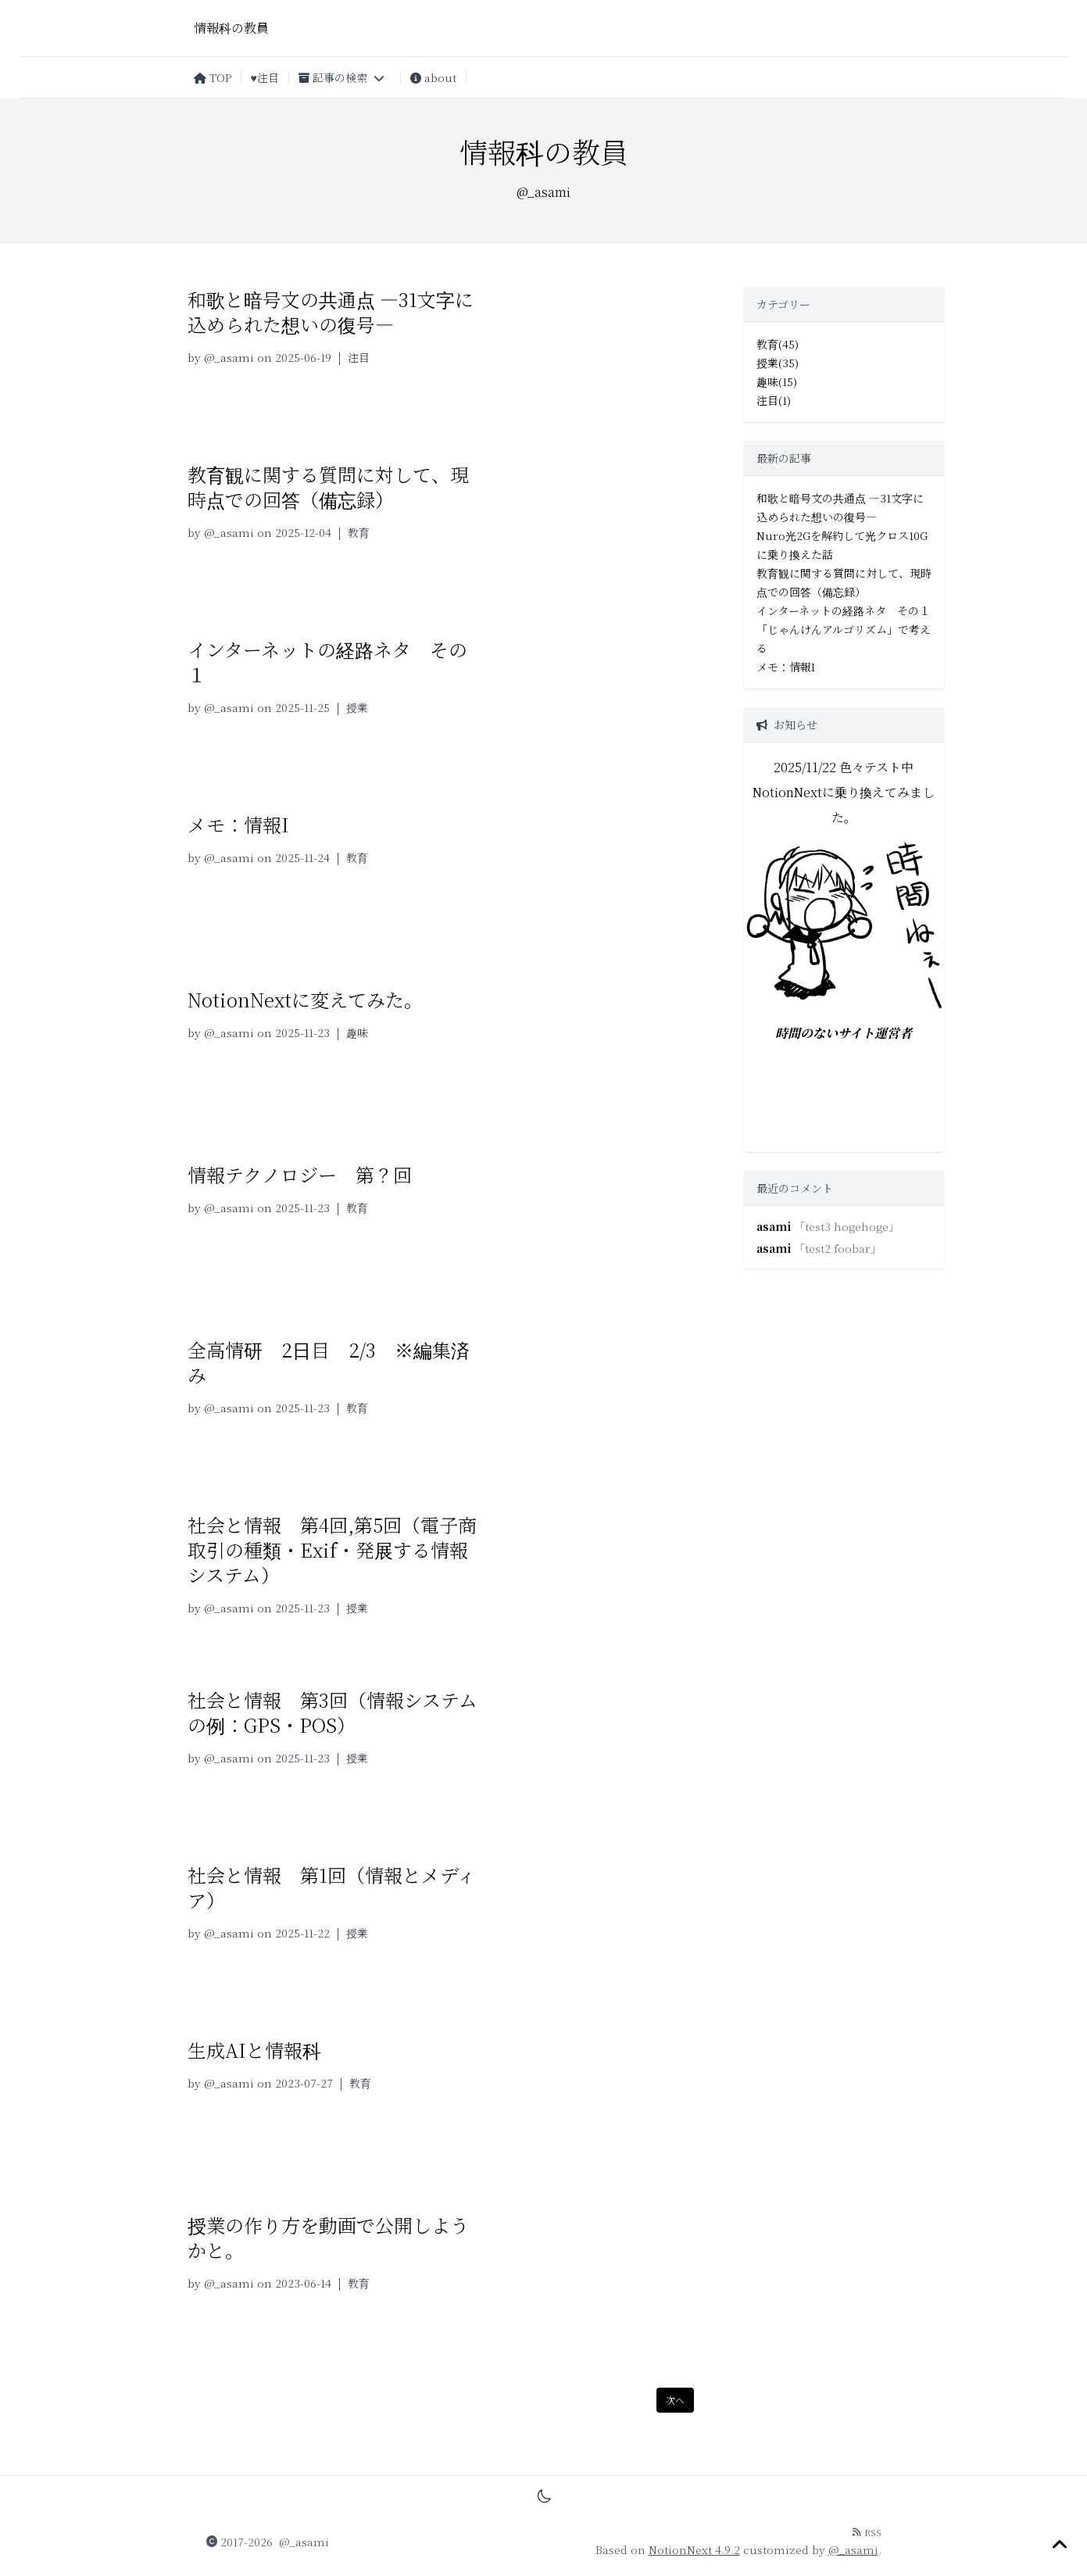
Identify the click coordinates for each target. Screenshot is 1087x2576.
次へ (675, 2399)
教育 (359, 532)
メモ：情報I (238, 824)
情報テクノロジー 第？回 (300, 1174)
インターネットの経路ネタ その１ (327, 661)
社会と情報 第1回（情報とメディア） (332, 1887)
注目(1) (773, 400)
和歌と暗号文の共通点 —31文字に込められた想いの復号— (331, 311)
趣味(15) (776, 381)
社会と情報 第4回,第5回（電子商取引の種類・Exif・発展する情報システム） (332, 1549)
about (433, 77)
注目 (359, 357)
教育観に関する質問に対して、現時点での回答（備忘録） (328, 486)
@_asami (229, 357)
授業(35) (777, 362)
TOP (212, 77)
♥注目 (265, 77)
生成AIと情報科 (254, 2049)
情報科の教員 (231, 28)
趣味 (357, 1032)
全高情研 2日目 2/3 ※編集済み (329, 1362)
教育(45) (777, 344)
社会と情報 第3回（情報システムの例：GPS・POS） (332, 1712)
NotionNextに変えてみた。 (305, 999)
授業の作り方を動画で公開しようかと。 (328, 2237)
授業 (357, 707)
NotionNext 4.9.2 (694, 2549)
